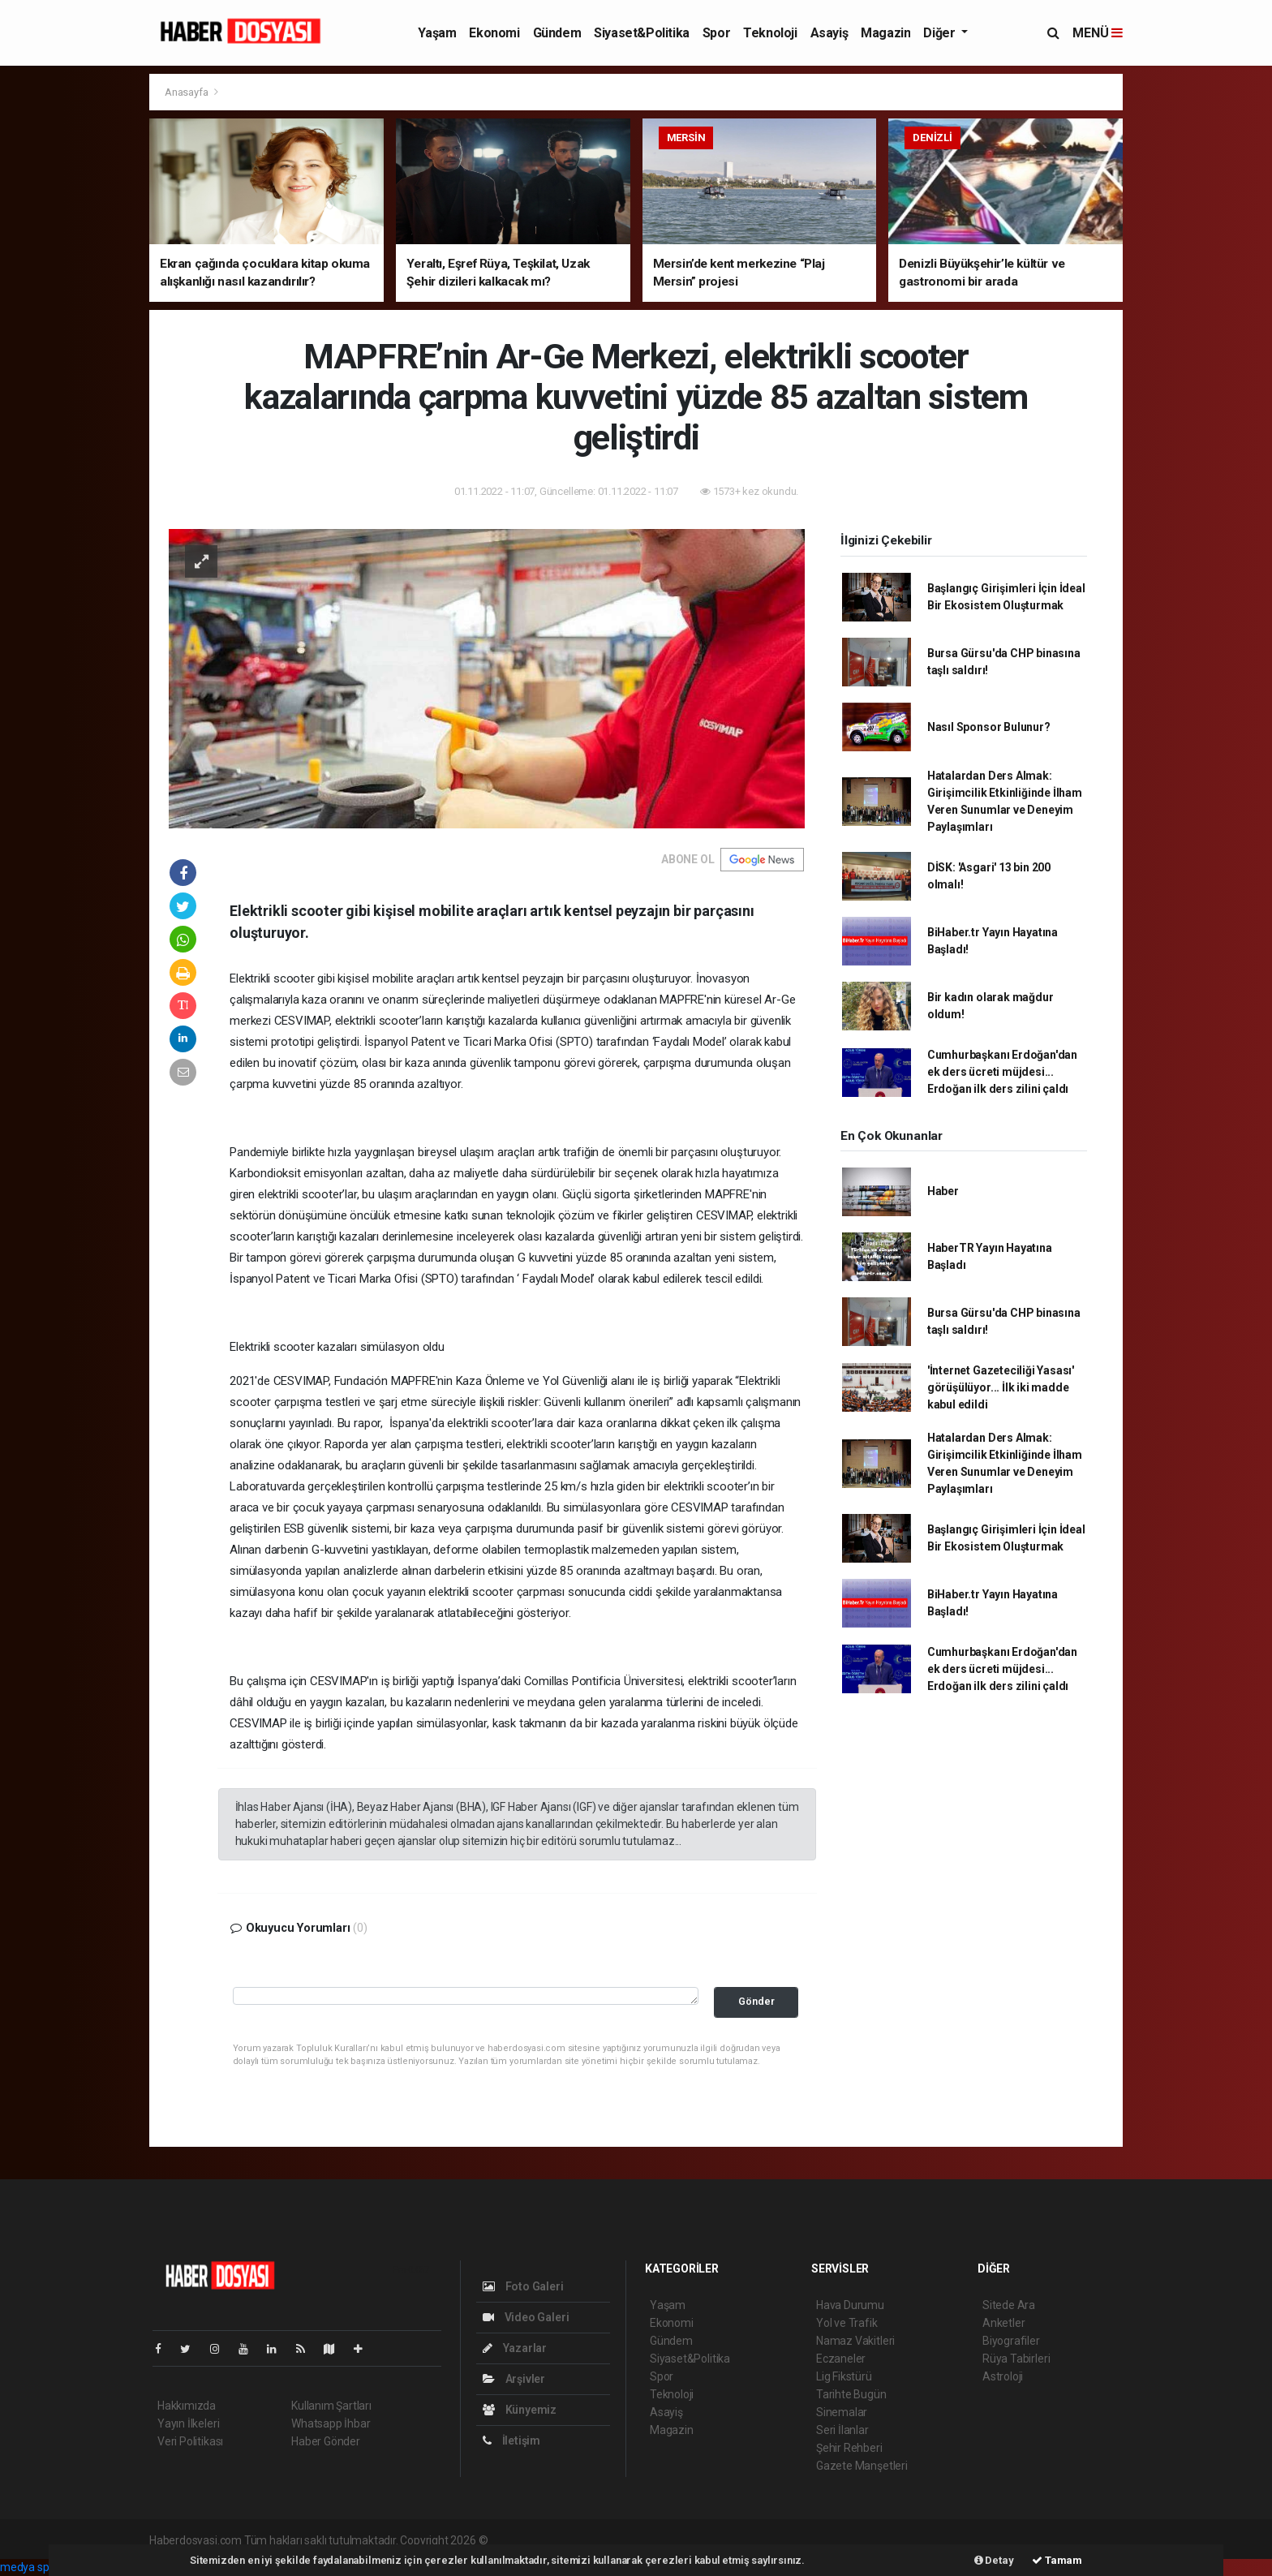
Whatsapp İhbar (330, 2423)
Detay (994, 2560)
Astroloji (1002, 2376)
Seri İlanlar (842, 2429)
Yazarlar (515, 2348)
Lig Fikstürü (844, 2376)
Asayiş (829, 33)
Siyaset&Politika (642, 33)
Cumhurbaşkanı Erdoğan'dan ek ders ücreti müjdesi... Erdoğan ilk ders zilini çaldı (1002, 1071)
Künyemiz (519, 2409)
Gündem (557, 33)
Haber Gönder (325, 2441)
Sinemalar (841, 2412)
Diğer (940, 33)
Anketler (1003, 2322)
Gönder (756, 2001)
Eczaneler (841, 2358)
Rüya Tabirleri (1016, 2358)
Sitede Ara (1008, 2305)
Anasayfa (187, 92)
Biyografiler (1011, 2340)
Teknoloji (770, 33)
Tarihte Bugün (851, 2394)
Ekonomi (494, 33)
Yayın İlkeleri (188, 2423)
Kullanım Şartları (331, 2405)
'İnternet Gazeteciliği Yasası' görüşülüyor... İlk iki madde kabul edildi (1000, 1387)
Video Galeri (526, 2317)
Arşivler (514, 2378)
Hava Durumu (850, 2305)
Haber (943, 1191)
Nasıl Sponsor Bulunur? (989, 726)
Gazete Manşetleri (862, 2465)
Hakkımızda (186, 2405)
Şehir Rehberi (849, 2447)
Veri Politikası (190, 2441)
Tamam (1057, 2560)
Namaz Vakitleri (855, 2340)
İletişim (511, 2440)
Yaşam (437, 33)
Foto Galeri (523, 2286)
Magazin (885, 33)
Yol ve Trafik (847, 2322)
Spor (716, 33)
